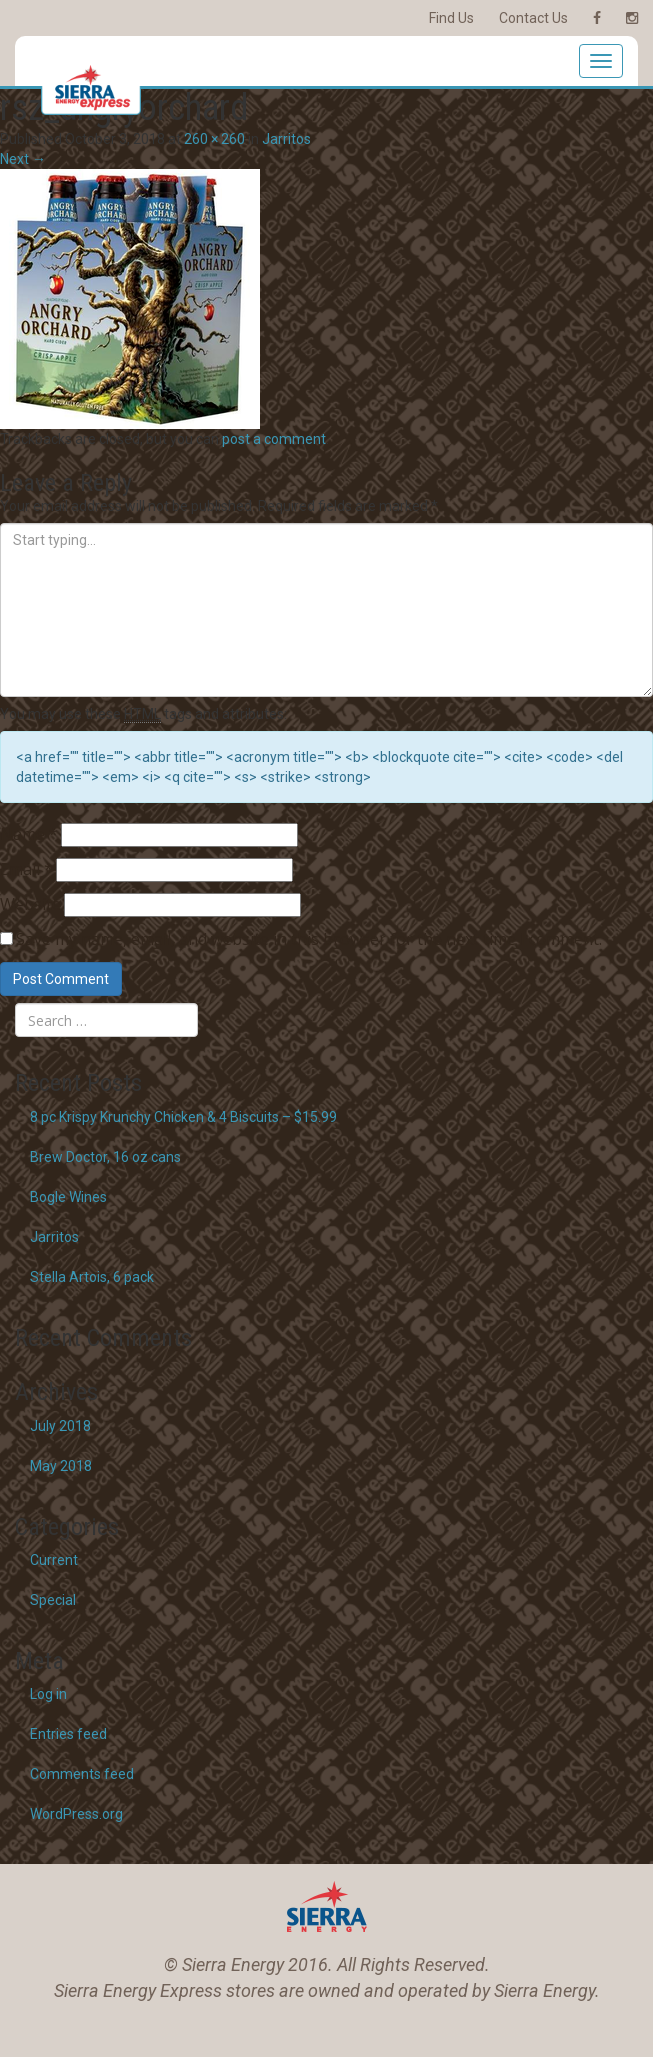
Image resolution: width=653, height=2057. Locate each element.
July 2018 (60, 1426)
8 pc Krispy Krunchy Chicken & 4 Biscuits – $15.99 (183, 1117)
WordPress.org (76, 1814)
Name (29, 834)
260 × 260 (214, 139)
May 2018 (61, 1466)
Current (54, 1560)
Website (30, 904)
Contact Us (533, 18)
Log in (48, 1694)
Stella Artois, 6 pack (92, 1277)
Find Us (451, 18)
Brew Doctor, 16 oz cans (105, 1157)
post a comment (274, 439)
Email (26, 869)
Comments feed (82, 1774)
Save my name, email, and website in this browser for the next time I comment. (309, 939)
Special (53, 1600)
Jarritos (286, 139)
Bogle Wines (68, 1197)
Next (23, 159)
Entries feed (68, 1734)
